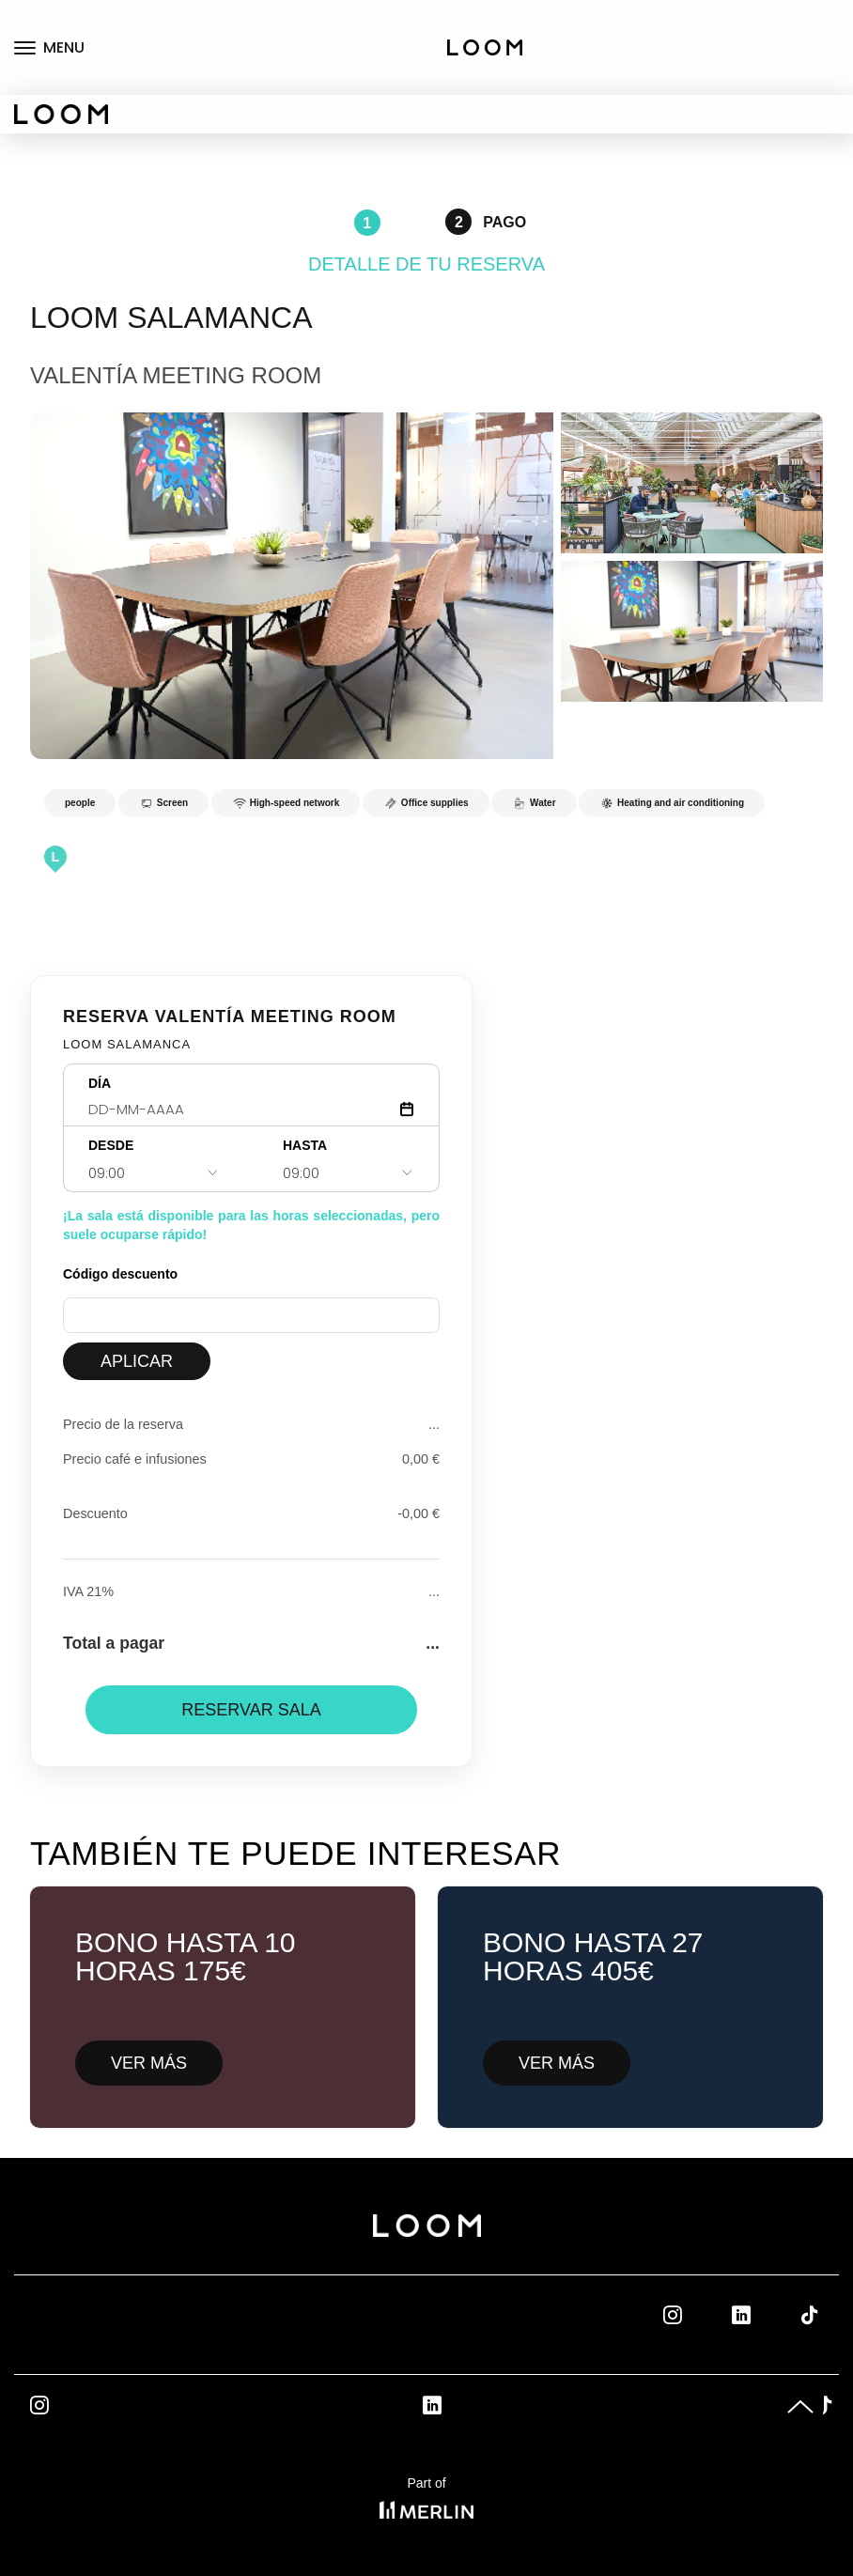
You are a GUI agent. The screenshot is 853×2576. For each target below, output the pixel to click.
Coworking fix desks (808, 19)
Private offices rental (797, 67)
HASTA (305, 1145)
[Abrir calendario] (406, 1109)
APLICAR (137, 1361)
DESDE (110, 1145)
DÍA (99, 1083)
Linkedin (762, 2314)
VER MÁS (149, 2063)
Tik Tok (826, 2314)
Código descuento (120, 1273)
